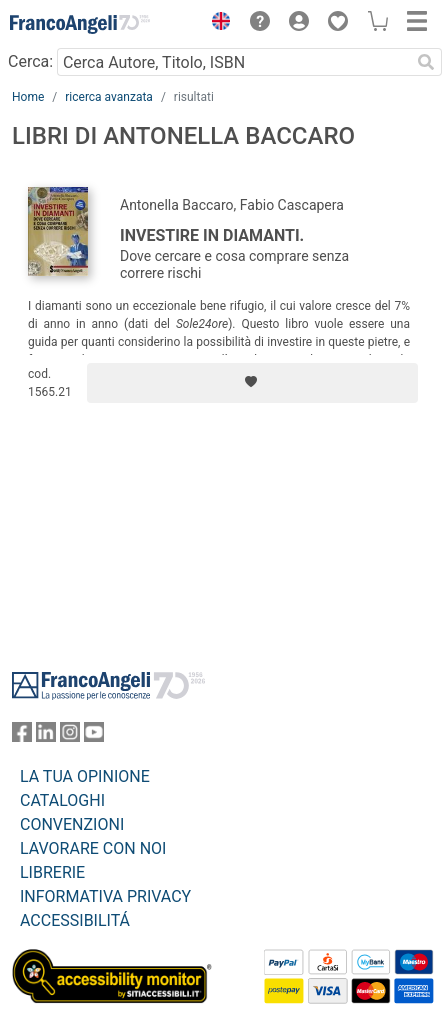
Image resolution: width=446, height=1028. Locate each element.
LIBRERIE (52, 872)
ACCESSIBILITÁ (75, 920)
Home (28, 97)
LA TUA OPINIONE (85, 776)
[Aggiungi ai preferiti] (252, 383)
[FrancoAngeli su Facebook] (22, 736)
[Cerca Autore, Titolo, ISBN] (233, 62)
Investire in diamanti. (212, 235)
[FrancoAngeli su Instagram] (70, 736)
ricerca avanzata (109, 97)
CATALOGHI (62, 800)
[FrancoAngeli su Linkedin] (46, 736)
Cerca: (30, 61)
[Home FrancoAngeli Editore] (80, 24)
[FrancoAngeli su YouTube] (94, 736)
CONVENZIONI (72, 824)
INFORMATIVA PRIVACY (105, 896)
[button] (216, 24)
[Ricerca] (426, 62)
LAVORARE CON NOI (93, 848)
